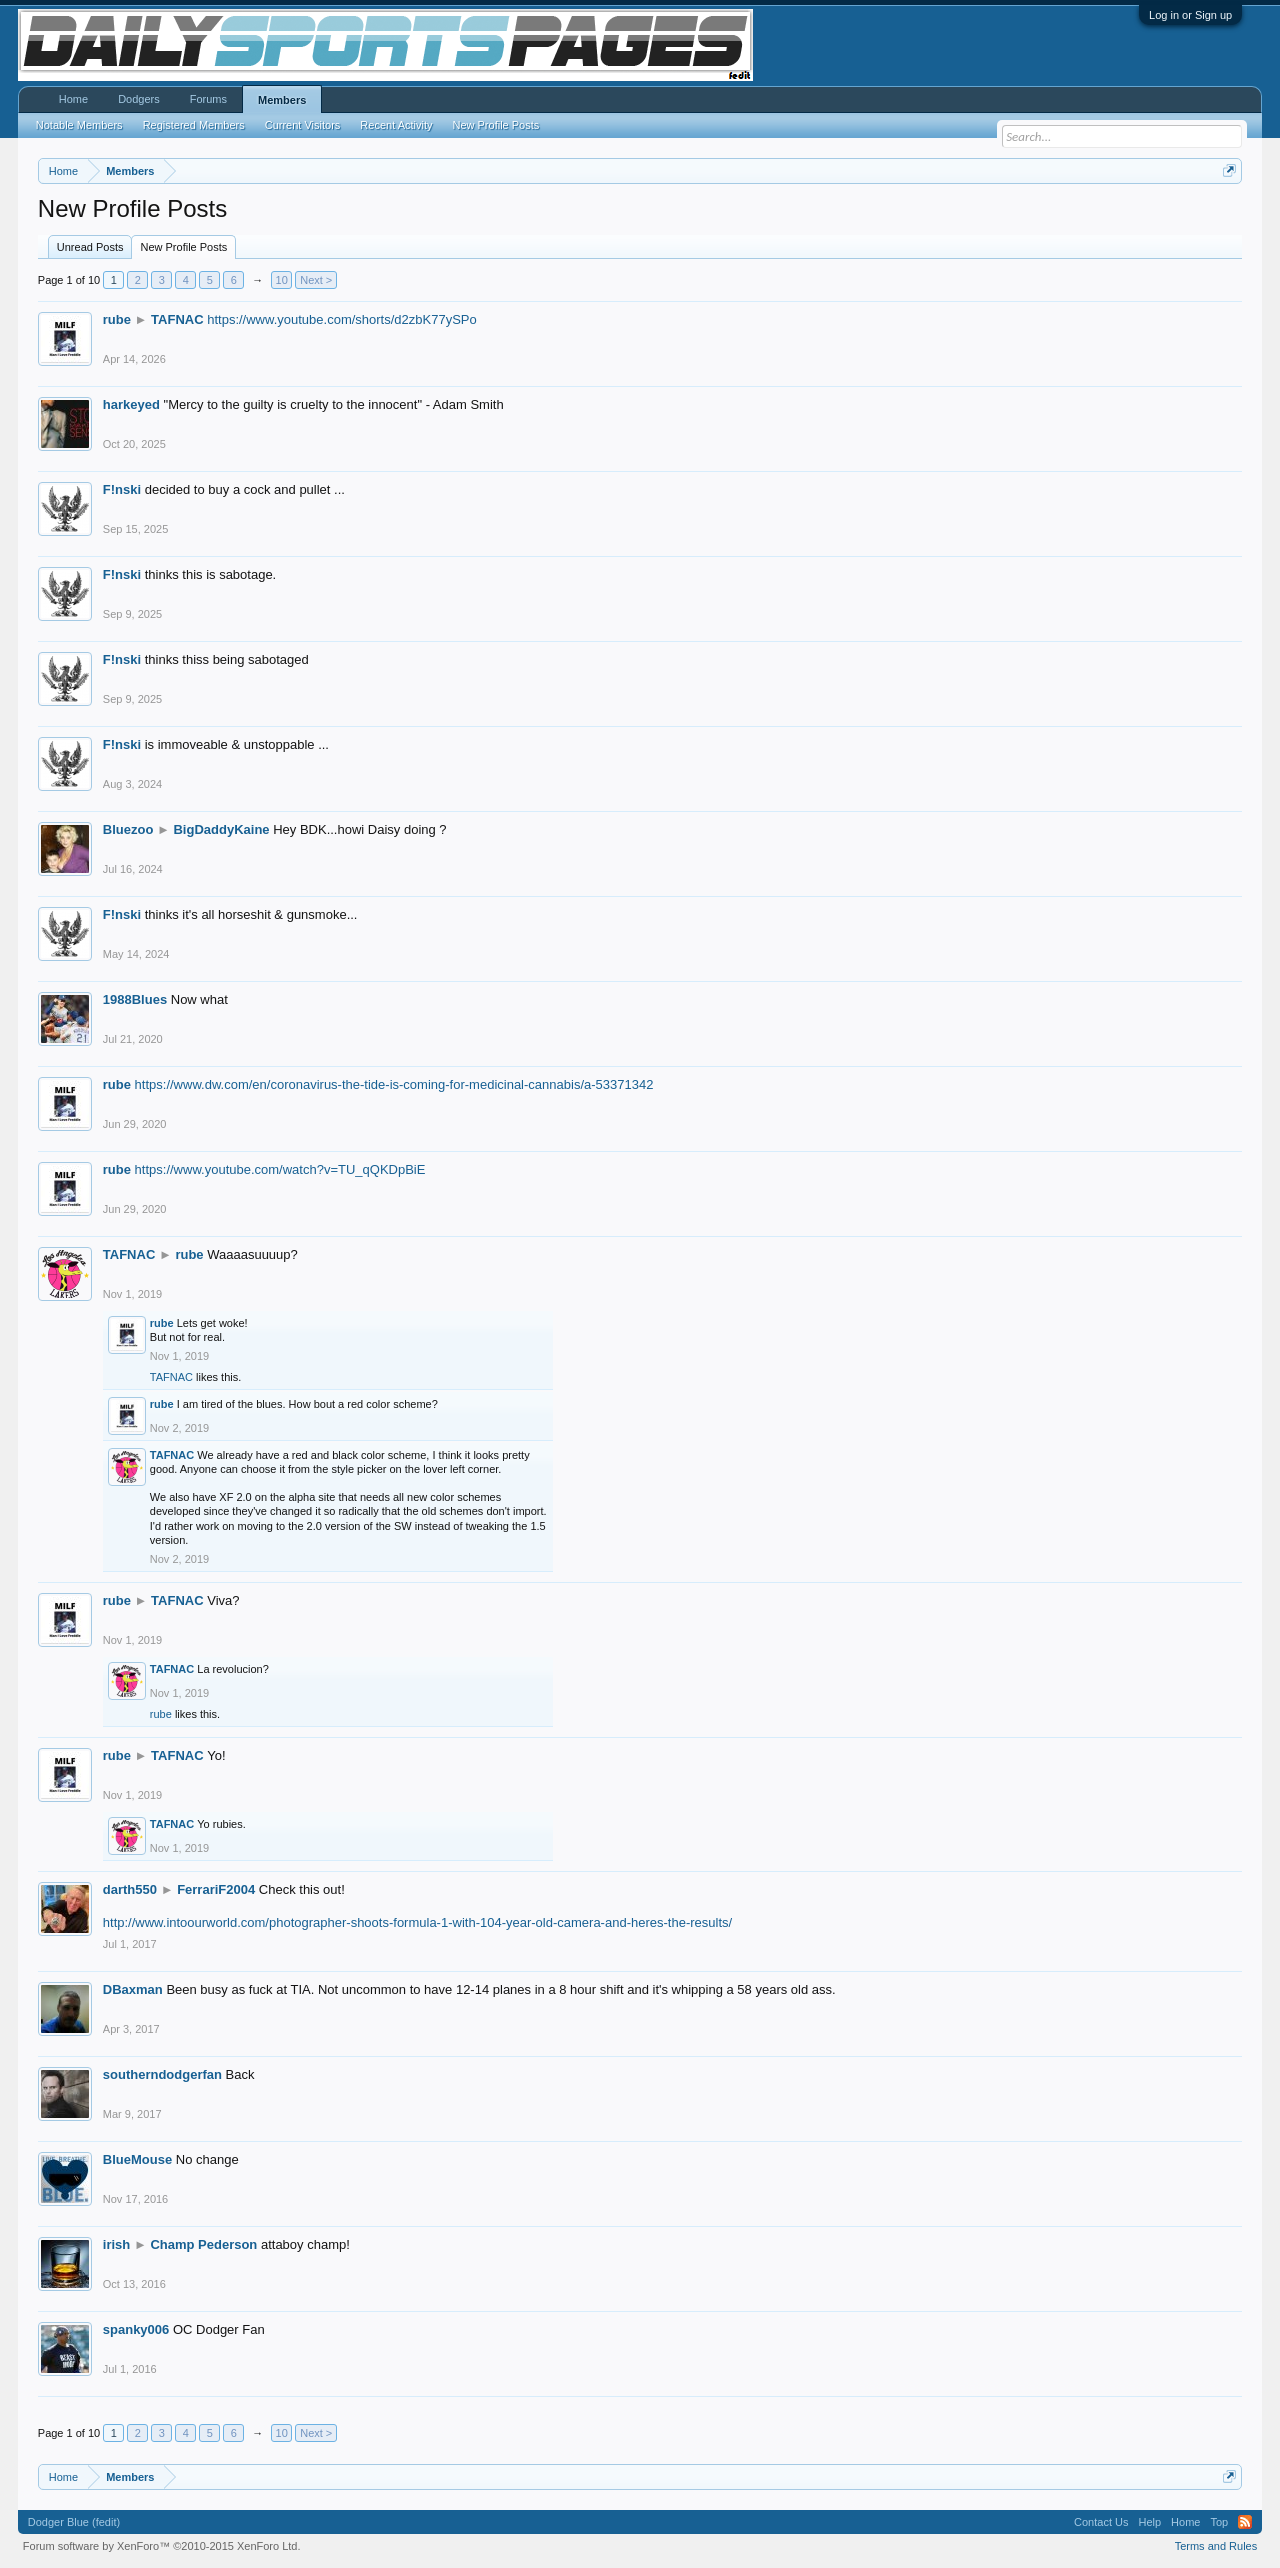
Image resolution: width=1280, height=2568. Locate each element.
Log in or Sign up (1190, 15)
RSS (1245, 2522)
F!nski (122, 489)
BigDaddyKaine (221, 829)
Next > (316, 280)
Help (1149, 2522)
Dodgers (139, 99)
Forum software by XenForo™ (162, 2546)
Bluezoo (128, 829)
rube (117, 319)
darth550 (130, 1889)
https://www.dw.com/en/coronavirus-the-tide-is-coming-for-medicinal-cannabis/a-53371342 (394, 1084)
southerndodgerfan (162, 2074)
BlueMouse (137, 2159)
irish (116, 2244)
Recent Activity (396, 125)
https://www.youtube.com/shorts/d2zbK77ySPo (342, 319)
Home (73, 99)
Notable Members (79, 125)
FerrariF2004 (216, 1889)
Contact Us (1101, 2522)
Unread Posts (90, 247)
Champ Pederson (203, 2244)
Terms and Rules (1216, 2546)
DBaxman (133, 1989)
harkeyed (131, 404)
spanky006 (136, 2329)
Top (1219, 2522)
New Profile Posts (183, 247)
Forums (208, 99)
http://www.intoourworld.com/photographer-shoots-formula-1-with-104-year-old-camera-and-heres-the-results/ (417, 1922)
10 (282, 280)
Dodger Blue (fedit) (74, 2522)
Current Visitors (303, 125)
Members (282, 100)
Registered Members (194, 125)
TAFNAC (177, 319)
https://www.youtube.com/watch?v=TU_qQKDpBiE (280, 1169)
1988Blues (135, 999)
